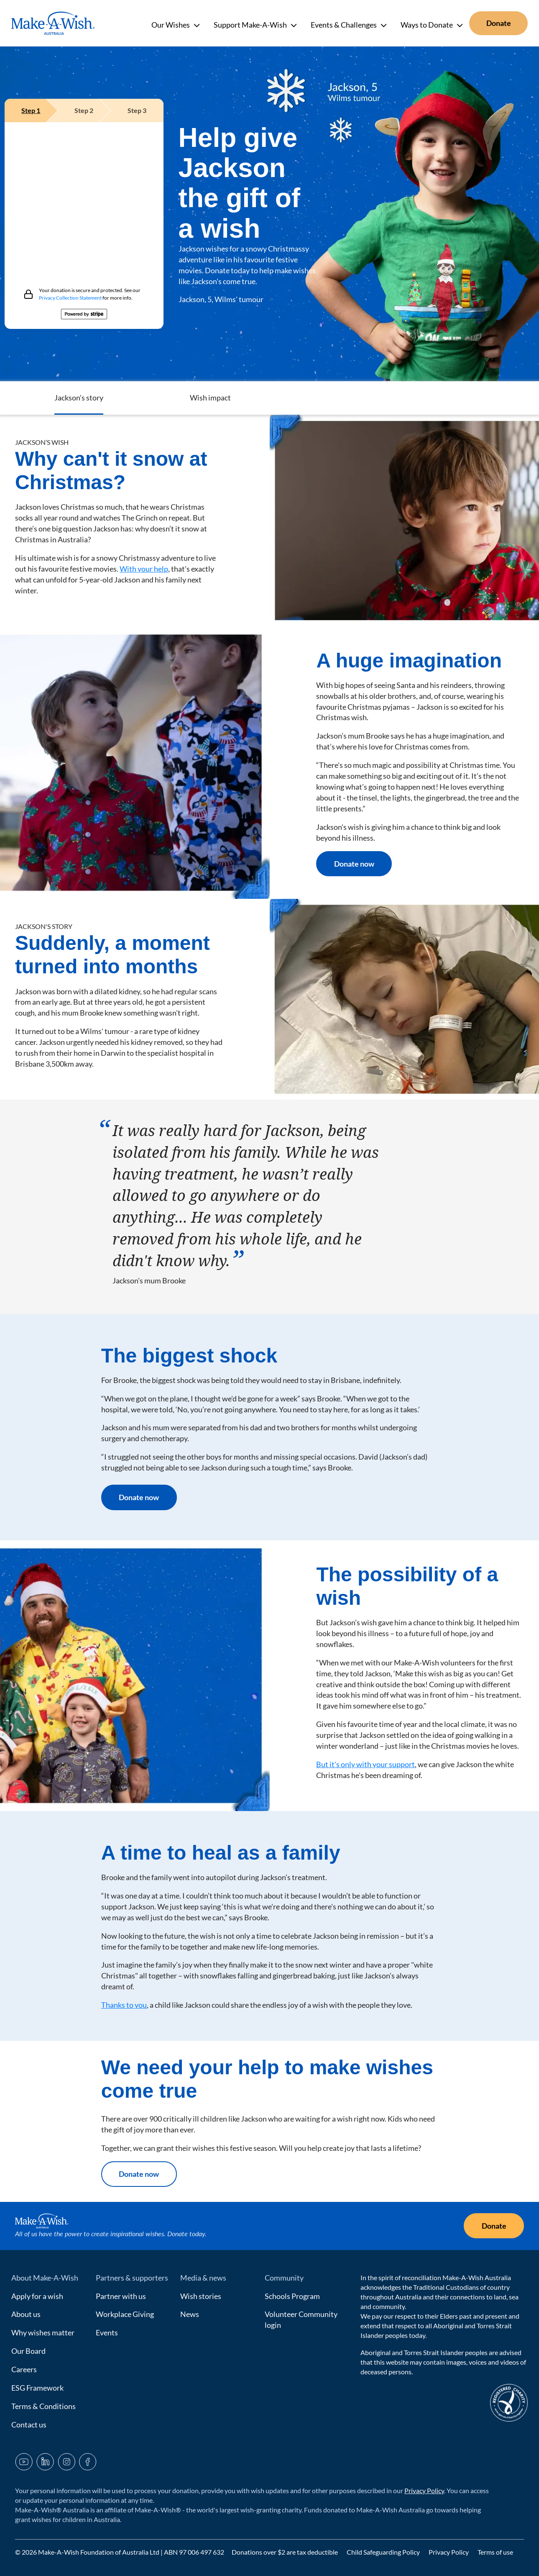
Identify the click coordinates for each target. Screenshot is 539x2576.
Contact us (28, 2424)
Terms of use (495, 2552)
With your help (144, 568)
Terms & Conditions (43, 2406)
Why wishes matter (42, 2332)
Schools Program (292, 2296)
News (189, 2314)
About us (26, 2314)
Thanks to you (124, 2004)
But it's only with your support (365, 1764)
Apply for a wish (37, 2296)
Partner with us (121, 2296)
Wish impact (464, 397)
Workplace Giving (125, 2314)
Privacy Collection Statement (70, 298)
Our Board (28, 2350)
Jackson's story (332, 397)
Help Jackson (64, 397)
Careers (24, 2369)
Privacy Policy (424, 2490)
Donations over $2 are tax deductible (285, 2552)
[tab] (31, 110)
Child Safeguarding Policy (384, 2552)
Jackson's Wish (196, 397)
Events (107, 2332)
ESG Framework (37, 2387)
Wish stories (200, 2296)
